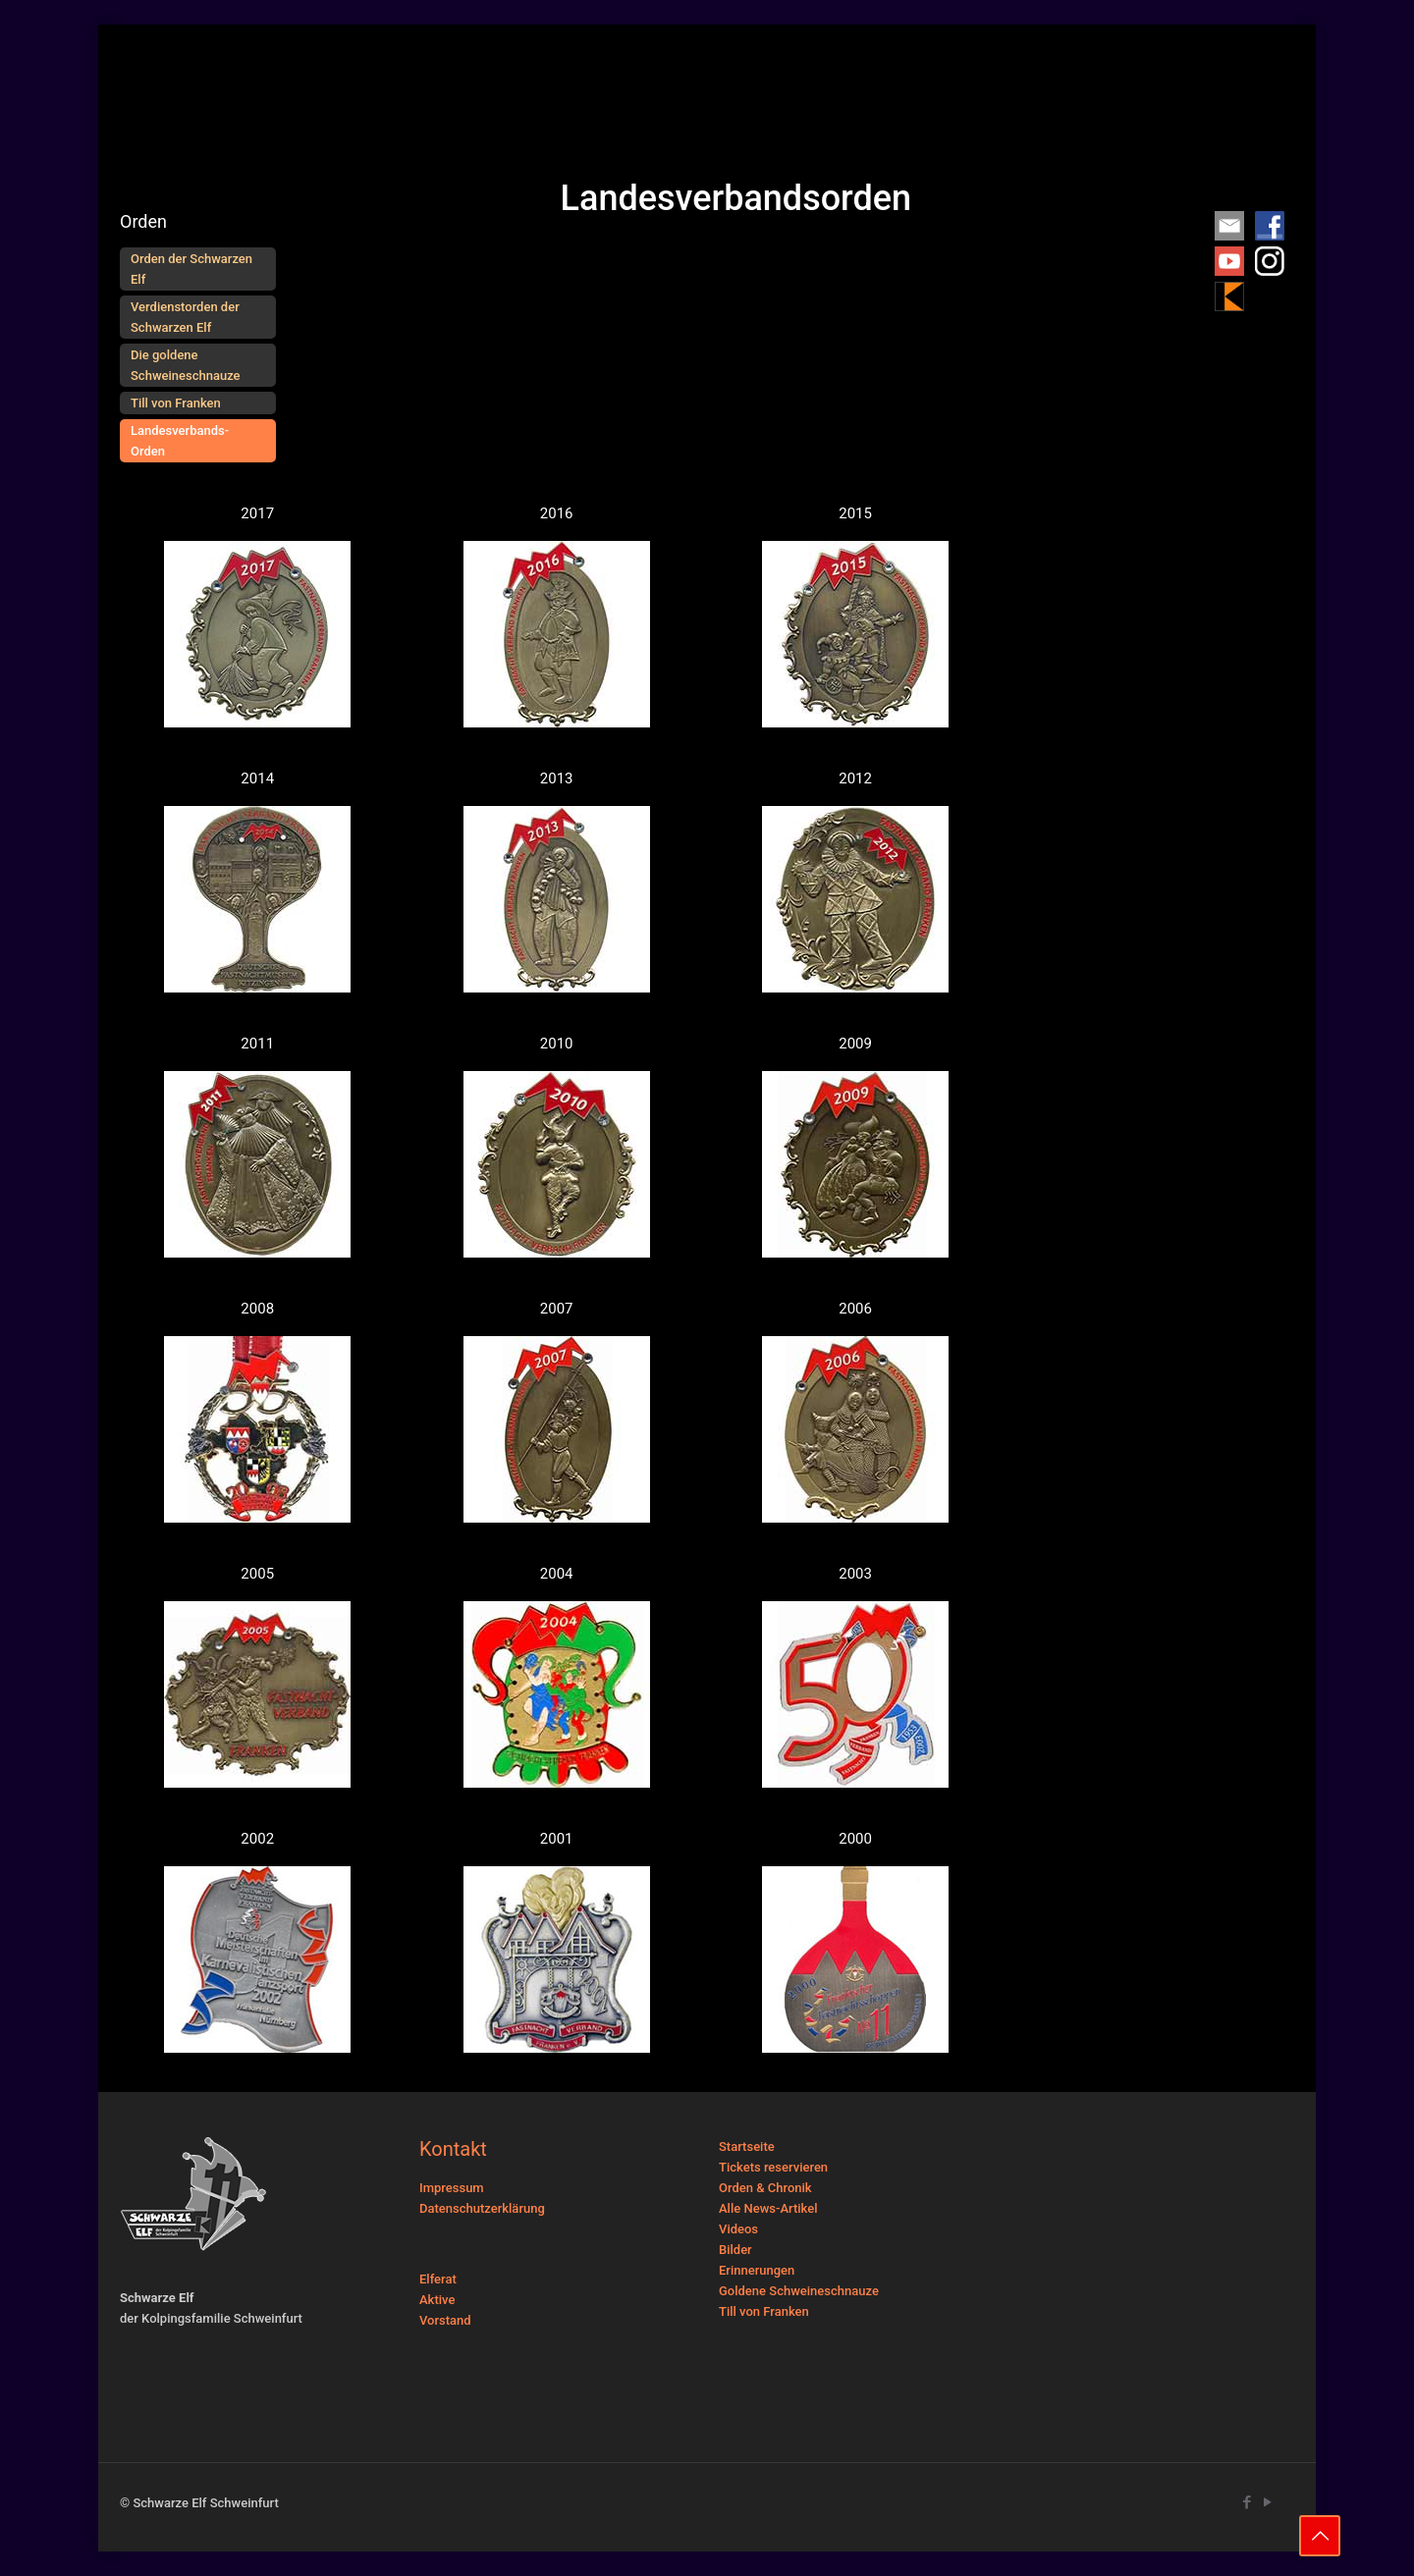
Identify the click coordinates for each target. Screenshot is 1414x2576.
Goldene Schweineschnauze (799, 2290)
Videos (738, 2229)
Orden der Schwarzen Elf (191, 269)
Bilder (735, 2249)
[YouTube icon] (1267, 2502)
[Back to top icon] (1319, 2535)
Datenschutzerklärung (482, 2208)
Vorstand (445, 2320)
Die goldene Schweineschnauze (186, 365)
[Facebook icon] (1246, 2502)
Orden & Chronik (765, 2187)
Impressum (451, 2187)
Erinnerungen (756, 2270)
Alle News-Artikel (768, 2208)
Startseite (747, 2146)
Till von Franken (176, 403)
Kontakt (453, 2149)
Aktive (437, 2299)
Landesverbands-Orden (180, 440)
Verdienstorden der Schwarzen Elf (185, 317)
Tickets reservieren (773, 2167)
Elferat (438, 2279)
